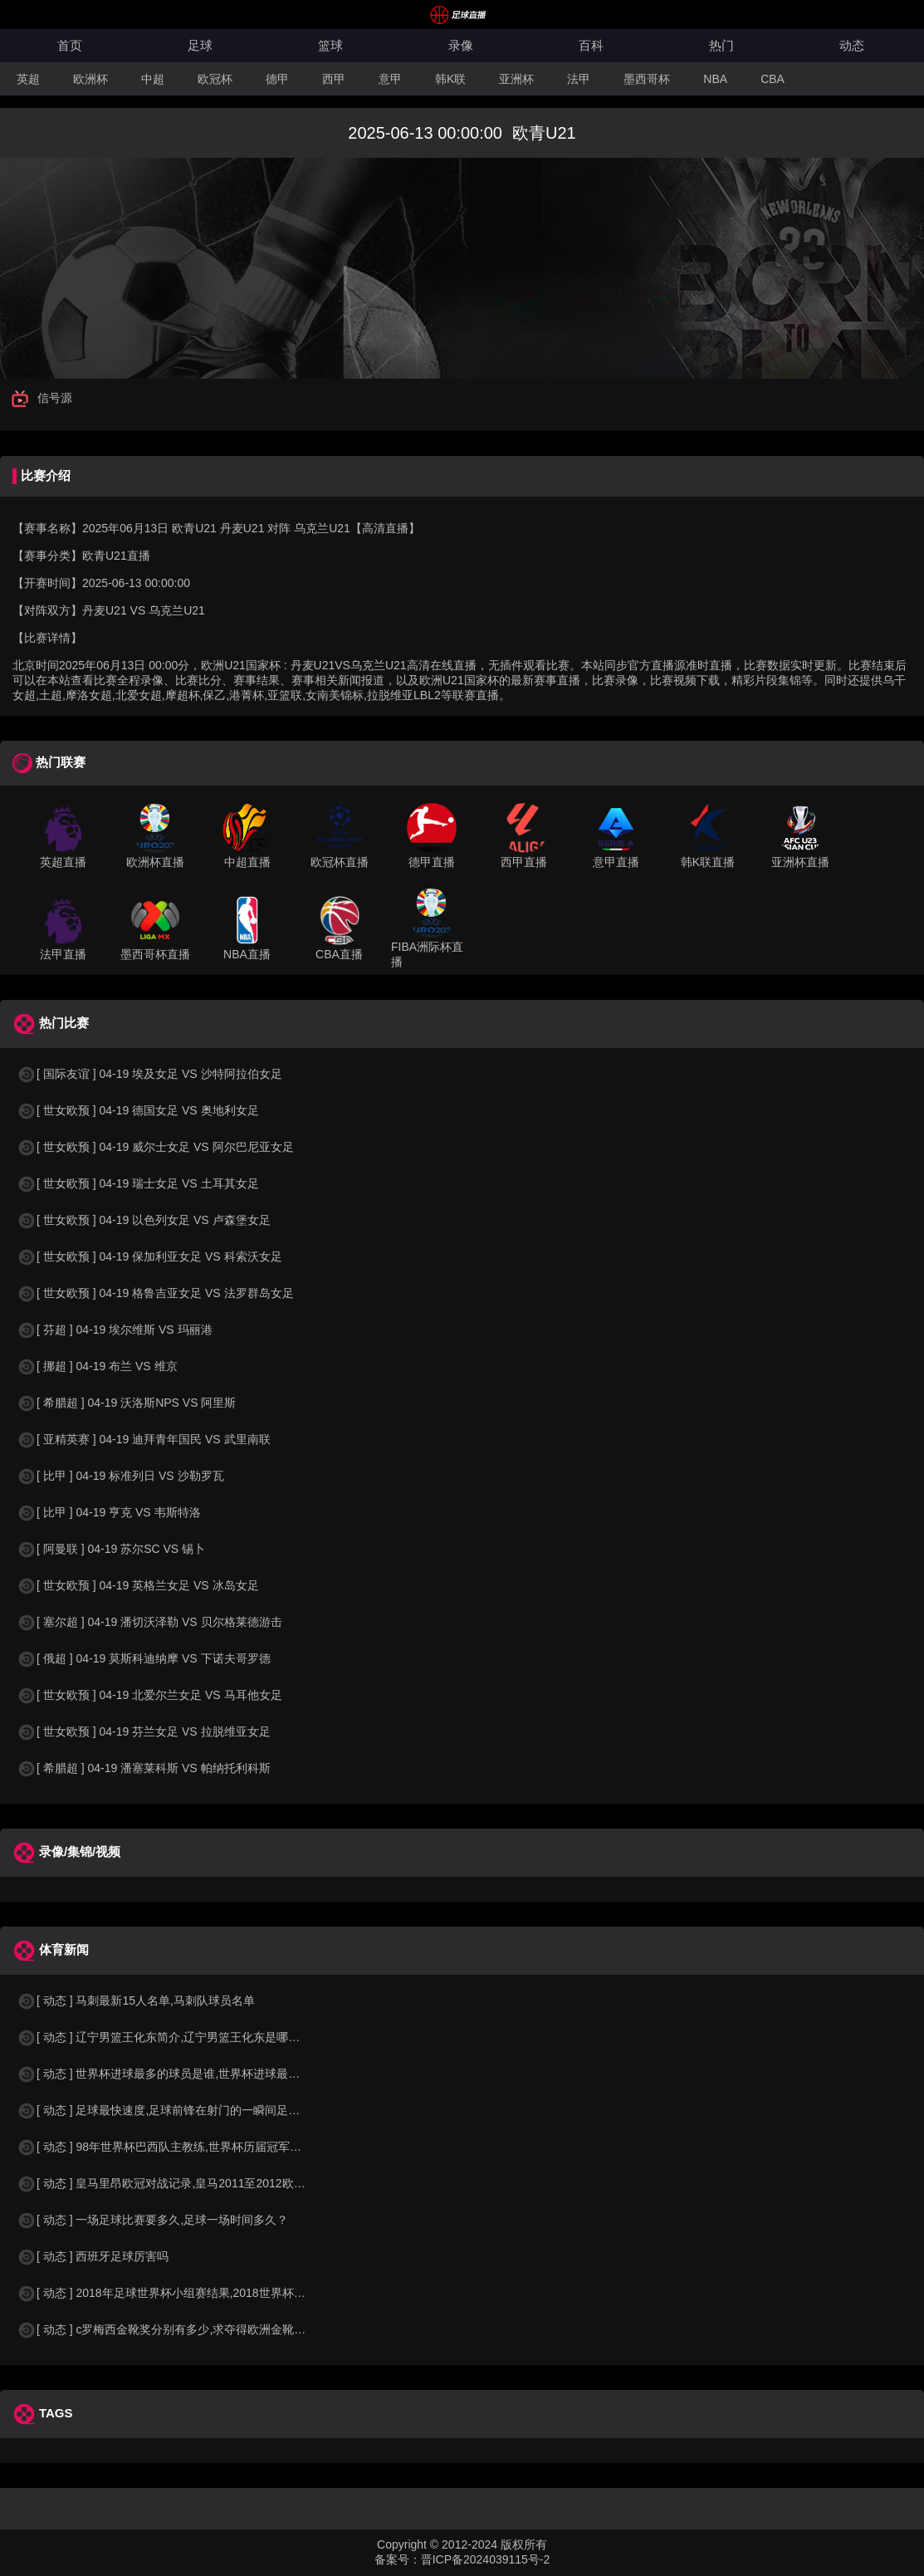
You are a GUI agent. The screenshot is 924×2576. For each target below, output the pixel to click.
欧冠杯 (215, 79)
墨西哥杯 (646, 79)
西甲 (333, 79)
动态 (851, 45)
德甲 (277, 79)
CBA (772, 79)
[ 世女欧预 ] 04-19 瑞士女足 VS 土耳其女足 (138, 1183)
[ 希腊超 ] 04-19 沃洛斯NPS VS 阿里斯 (126, 1402)
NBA (715, 79)
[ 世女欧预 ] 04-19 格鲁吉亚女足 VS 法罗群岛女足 (155, 1293)
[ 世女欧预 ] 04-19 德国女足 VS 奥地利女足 (138, 1110)
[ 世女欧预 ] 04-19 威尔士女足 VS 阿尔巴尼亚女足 (155, 1146)
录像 (460, 45)
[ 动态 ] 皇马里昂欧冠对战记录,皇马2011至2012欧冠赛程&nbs (186, 2183)
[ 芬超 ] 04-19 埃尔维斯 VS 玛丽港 (115, 1329)
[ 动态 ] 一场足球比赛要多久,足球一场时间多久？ (152, 2219)
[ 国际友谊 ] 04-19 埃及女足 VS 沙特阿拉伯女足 (149, 1073)
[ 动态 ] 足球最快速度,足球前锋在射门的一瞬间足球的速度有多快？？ (205, 2110)
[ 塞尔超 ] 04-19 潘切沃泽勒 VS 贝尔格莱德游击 (149, 1621)
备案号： (397, 2559)
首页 (69, 45)
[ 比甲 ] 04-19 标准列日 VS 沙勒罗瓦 (120, 1475)
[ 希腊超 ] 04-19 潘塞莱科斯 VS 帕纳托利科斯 (144, 1768)
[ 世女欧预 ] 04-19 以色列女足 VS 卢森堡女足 (144, 1220)
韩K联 (450, 79)
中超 (152, 79)
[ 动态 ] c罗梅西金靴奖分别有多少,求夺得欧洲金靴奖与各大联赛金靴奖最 (213, 2329)
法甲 (578, 79)
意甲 (390, 79)
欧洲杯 (90, 79)
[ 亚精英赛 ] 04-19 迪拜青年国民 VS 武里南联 (144, 1439)
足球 (200, 45)
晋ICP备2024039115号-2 (485, 2559)
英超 (28, 79)
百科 (591, 45)
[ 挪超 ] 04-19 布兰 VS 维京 (97, 1366)
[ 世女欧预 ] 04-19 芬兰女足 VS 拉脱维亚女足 (144, 1731)
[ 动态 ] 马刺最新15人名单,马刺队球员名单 (136, 2000)
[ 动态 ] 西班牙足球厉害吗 (93, 2256)
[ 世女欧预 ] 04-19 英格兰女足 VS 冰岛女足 (138, 1585)
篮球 (330, 45)
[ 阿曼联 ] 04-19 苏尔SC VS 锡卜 (111, 1548)
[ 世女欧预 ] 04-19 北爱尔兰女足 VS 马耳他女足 (149, 1695)
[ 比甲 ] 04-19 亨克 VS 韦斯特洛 (109, 1512)
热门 (721, 45)
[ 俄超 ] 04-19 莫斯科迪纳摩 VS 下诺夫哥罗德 (144, 1658)
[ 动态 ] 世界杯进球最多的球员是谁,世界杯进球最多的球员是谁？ (193, 2073)
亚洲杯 (516, 79)
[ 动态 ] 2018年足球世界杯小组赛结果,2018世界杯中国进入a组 (187, 2292)
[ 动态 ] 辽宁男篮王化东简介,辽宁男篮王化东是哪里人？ (170, 2037)
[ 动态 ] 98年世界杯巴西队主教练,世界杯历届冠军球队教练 (176, 2146)
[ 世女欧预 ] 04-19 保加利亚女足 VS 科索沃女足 (149, 1256)
